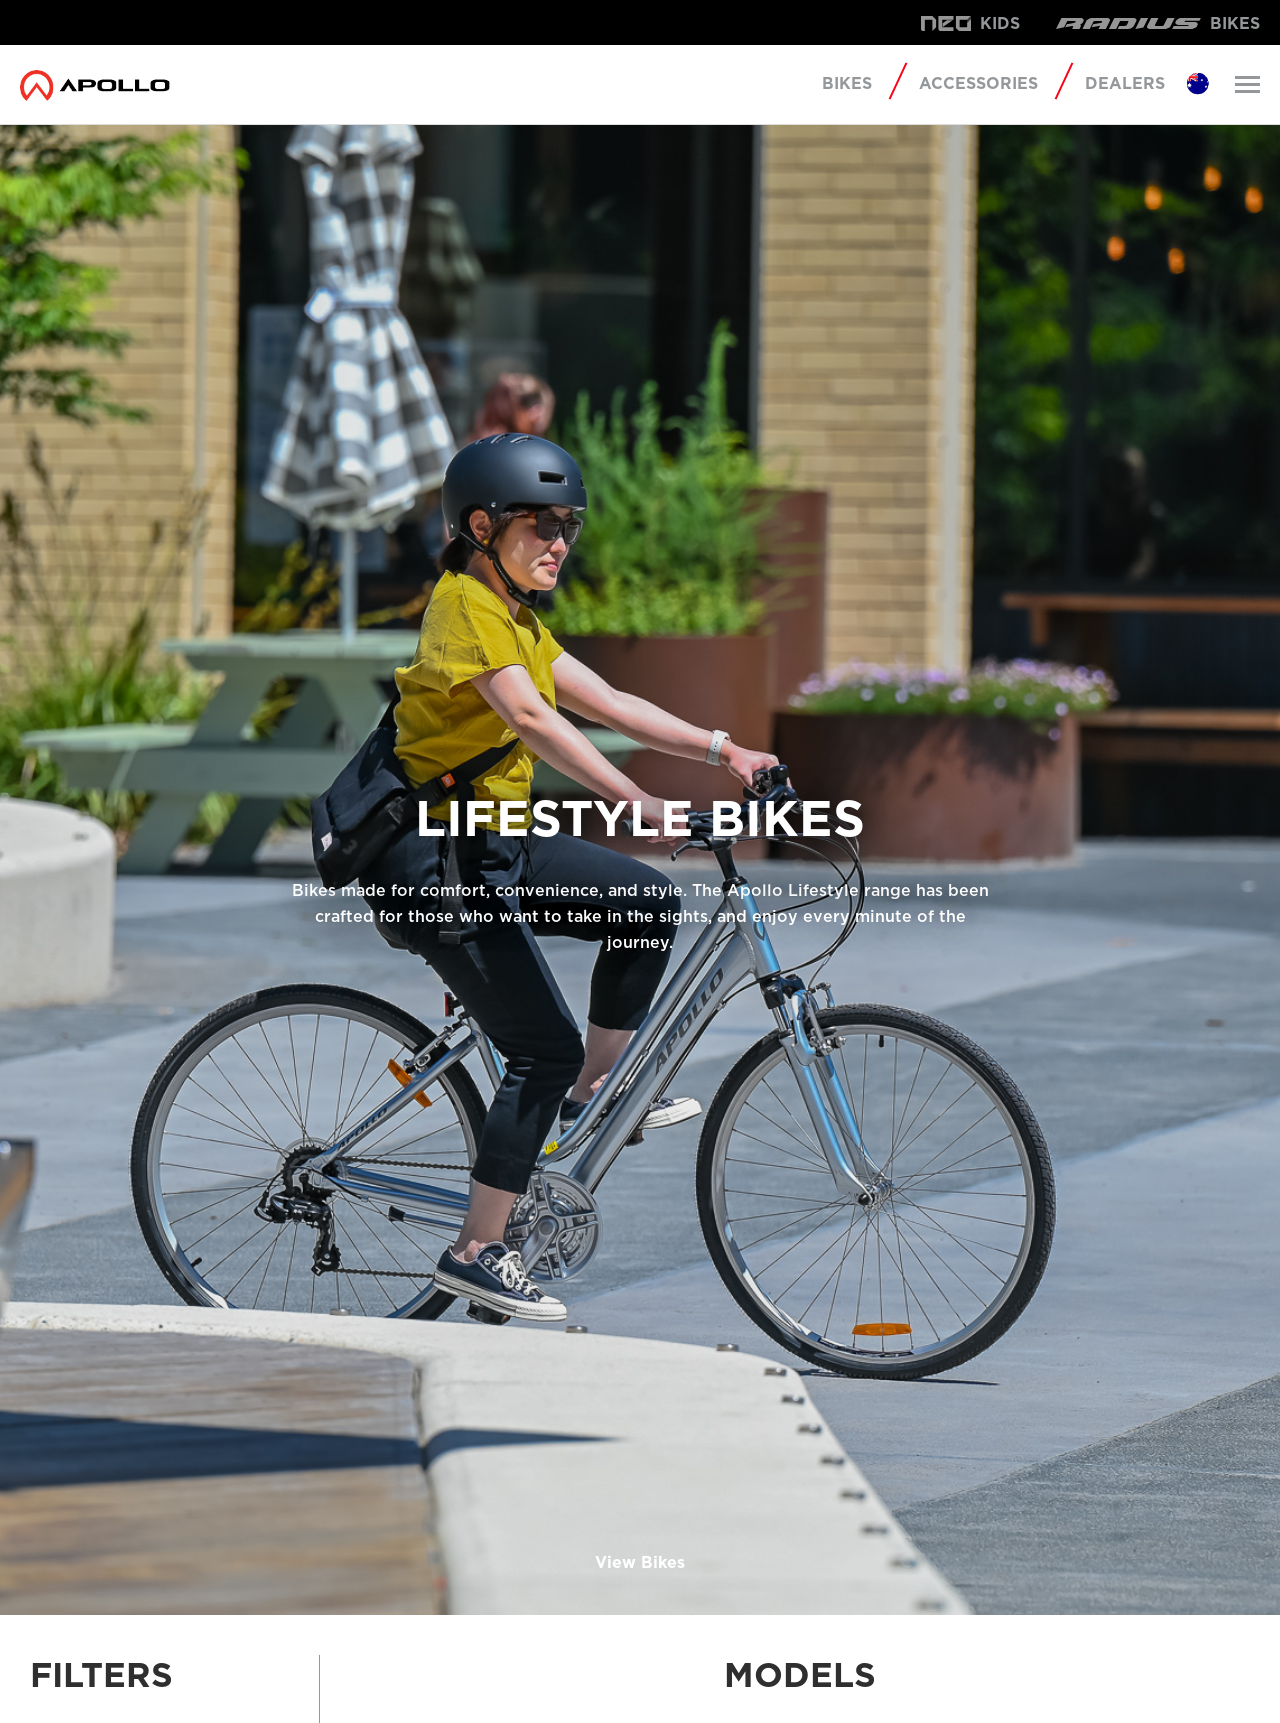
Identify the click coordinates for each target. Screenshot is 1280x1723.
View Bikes (640, 1562)
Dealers (1125, 84)
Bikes (847, 84)
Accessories (978, 83)
